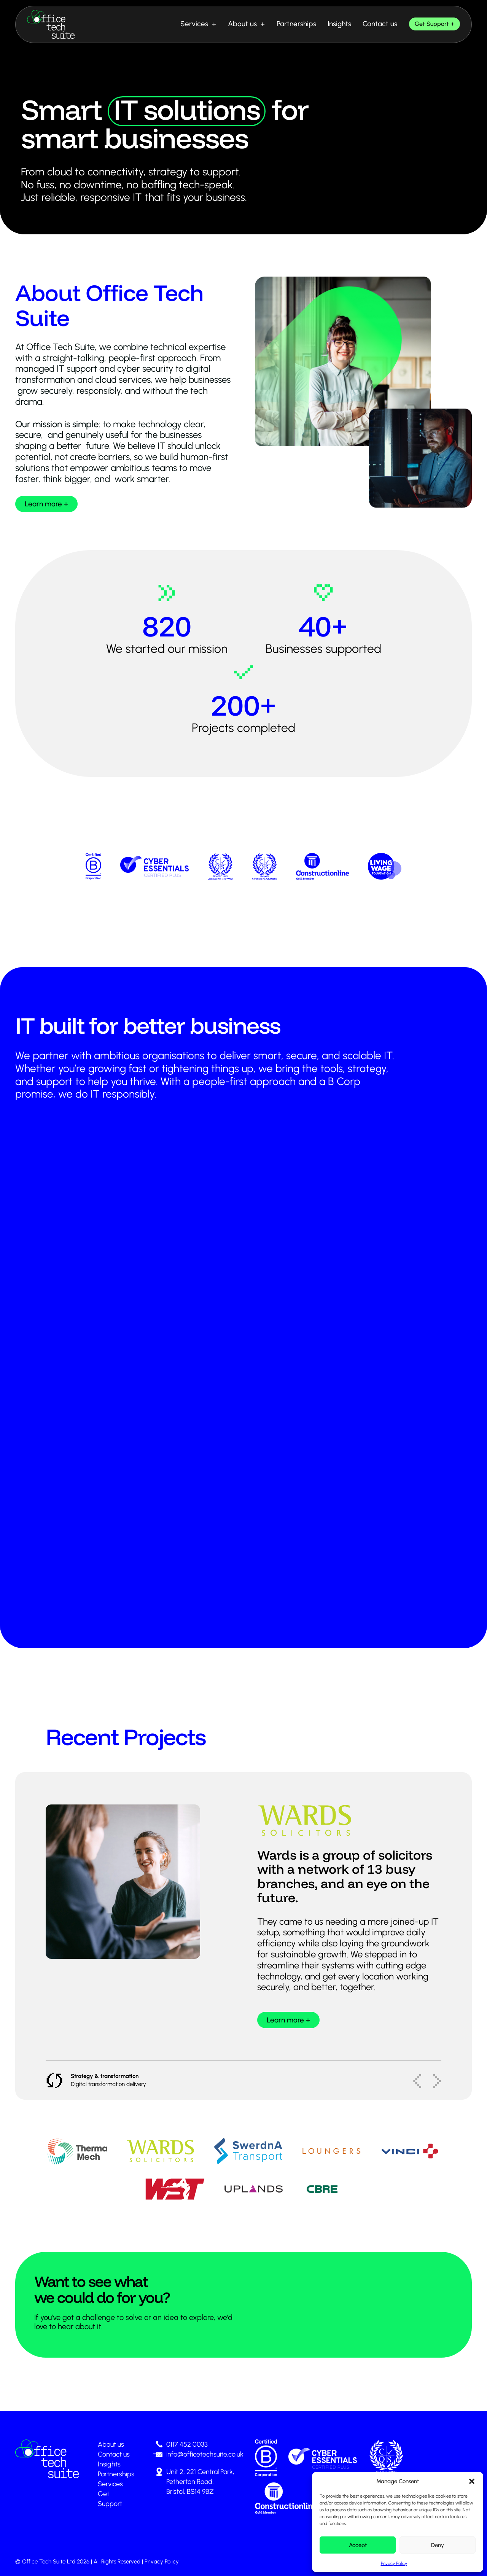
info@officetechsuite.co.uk (205, 2454)
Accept (358, 2545)
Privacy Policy (394, 2563)
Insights (339, 23)
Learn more (43, 504)
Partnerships (296, 23)
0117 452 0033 (187, 2444)
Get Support (432, 23)
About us (242, 23)
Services (194, 23)
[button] (472, 2481)
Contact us (380, 23)
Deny (437, 2545)
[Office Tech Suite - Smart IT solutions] (51, 24)
